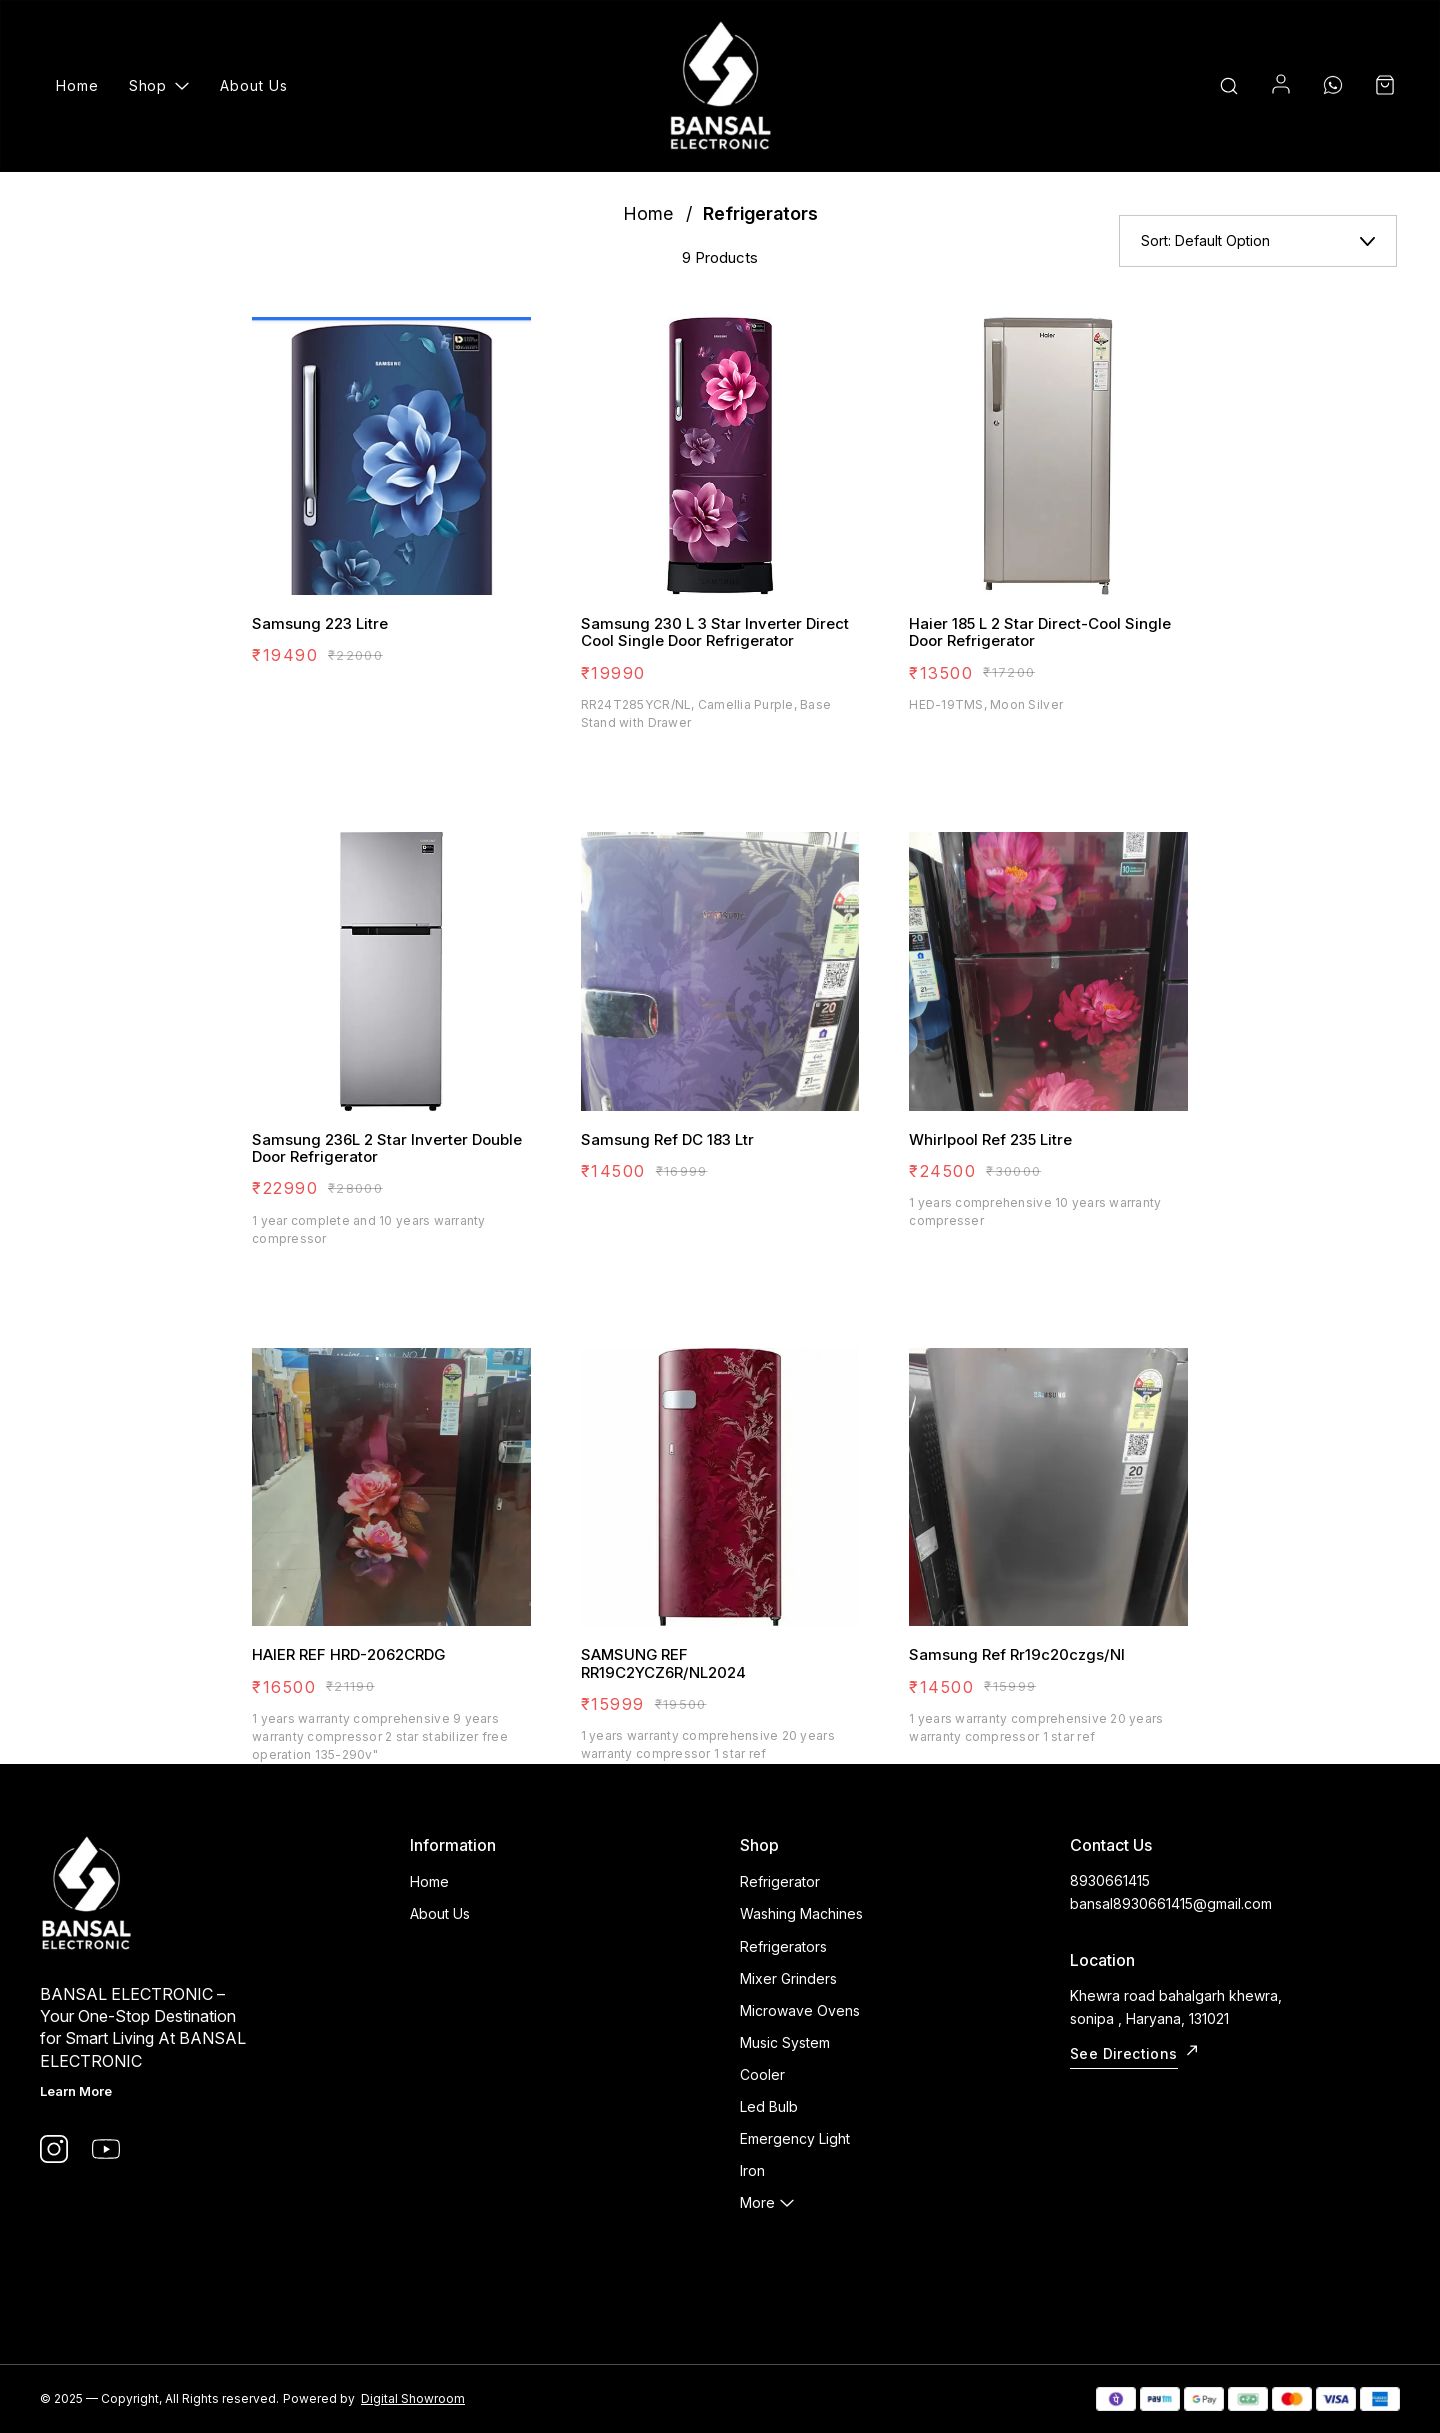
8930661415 (1110, 1880)
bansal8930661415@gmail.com (1171, 1903)
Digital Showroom (413, 2398)
